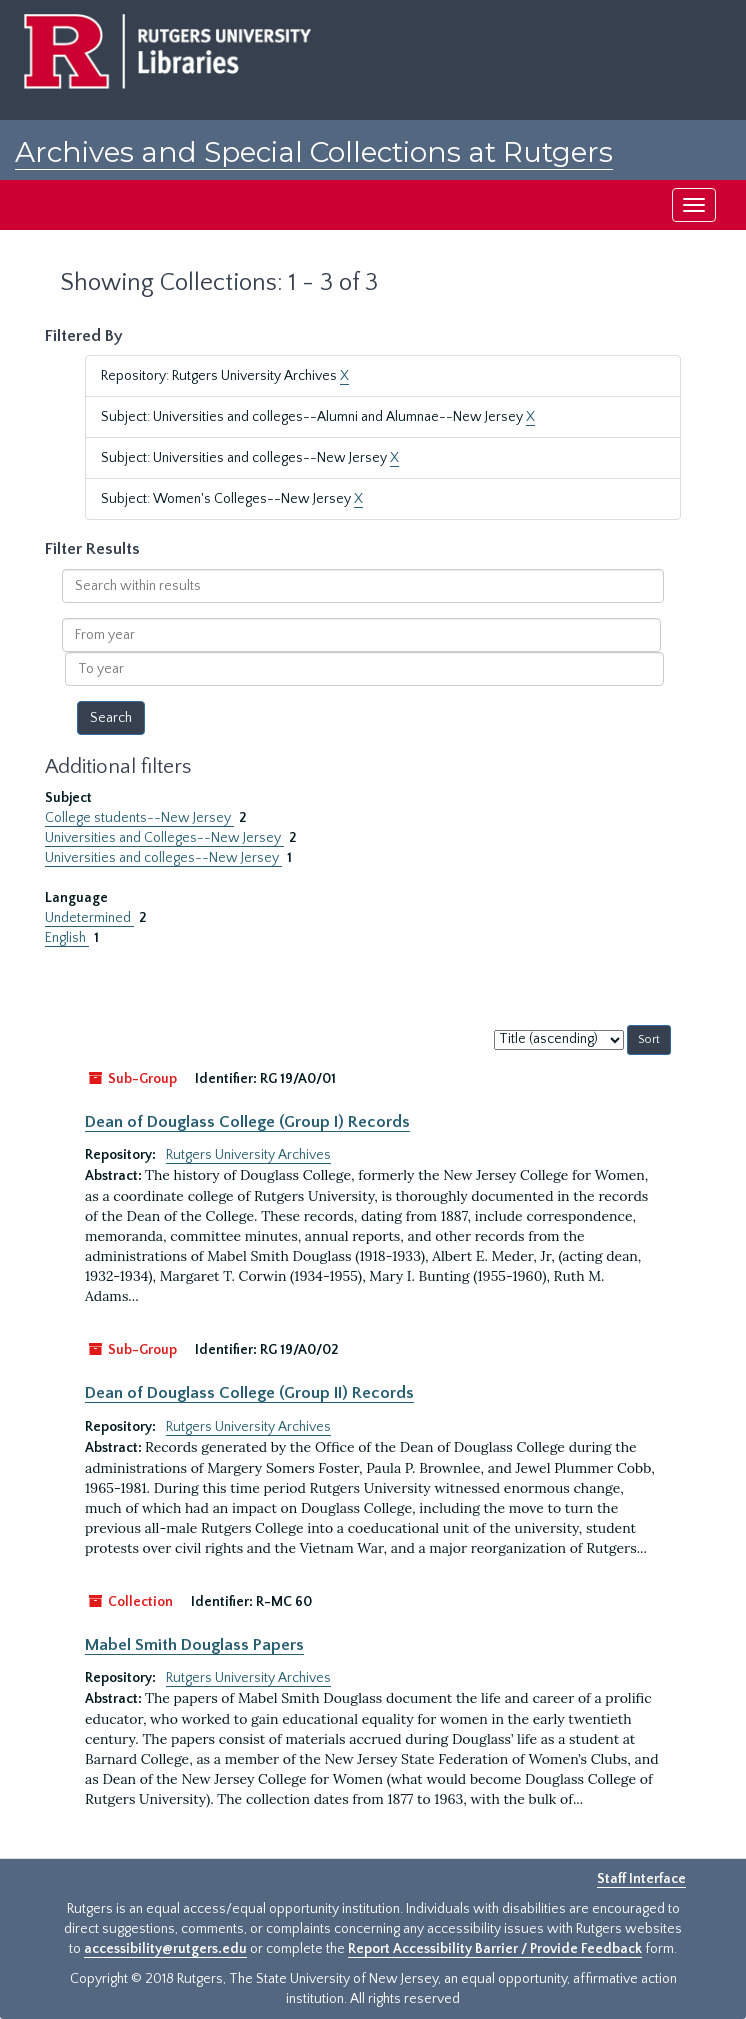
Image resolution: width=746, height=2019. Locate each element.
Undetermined (89, 918)
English (67, 938)
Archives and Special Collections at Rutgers (314, 152)
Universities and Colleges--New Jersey (164, 838)
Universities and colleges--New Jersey (163, 858)
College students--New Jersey (139, 818)
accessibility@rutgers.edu (165, 1949)
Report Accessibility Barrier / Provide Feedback (495, 1949)
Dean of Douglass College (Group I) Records (247, 1122)
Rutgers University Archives (248, 1155)
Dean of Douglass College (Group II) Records (249, 1393)
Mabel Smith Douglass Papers (194, 1645)
